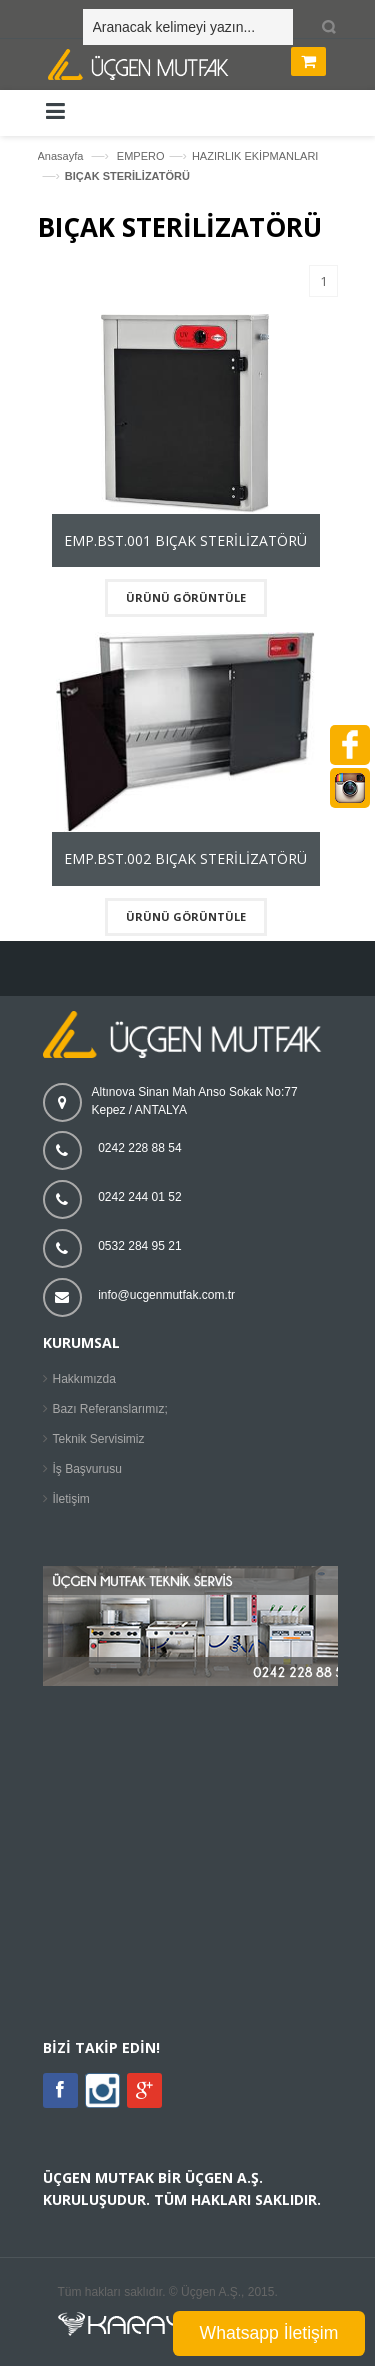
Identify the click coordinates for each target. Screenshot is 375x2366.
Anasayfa (61, 156)
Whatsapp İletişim (269, 2333)
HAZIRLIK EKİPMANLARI (255, 156)
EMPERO (141, 156)
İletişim (71, 1499)
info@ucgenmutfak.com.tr (166, 1295)
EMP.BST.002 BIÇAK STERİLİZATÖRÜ (185, 858)
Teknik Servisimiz (99, 1439)
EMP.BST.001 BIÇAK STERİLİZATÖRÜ (185, 540)
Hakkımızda (84, 1379)
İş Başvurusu (87, 1469)
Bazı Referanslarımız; (110, 1409)
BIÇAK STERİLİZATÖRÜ (127, 176)
